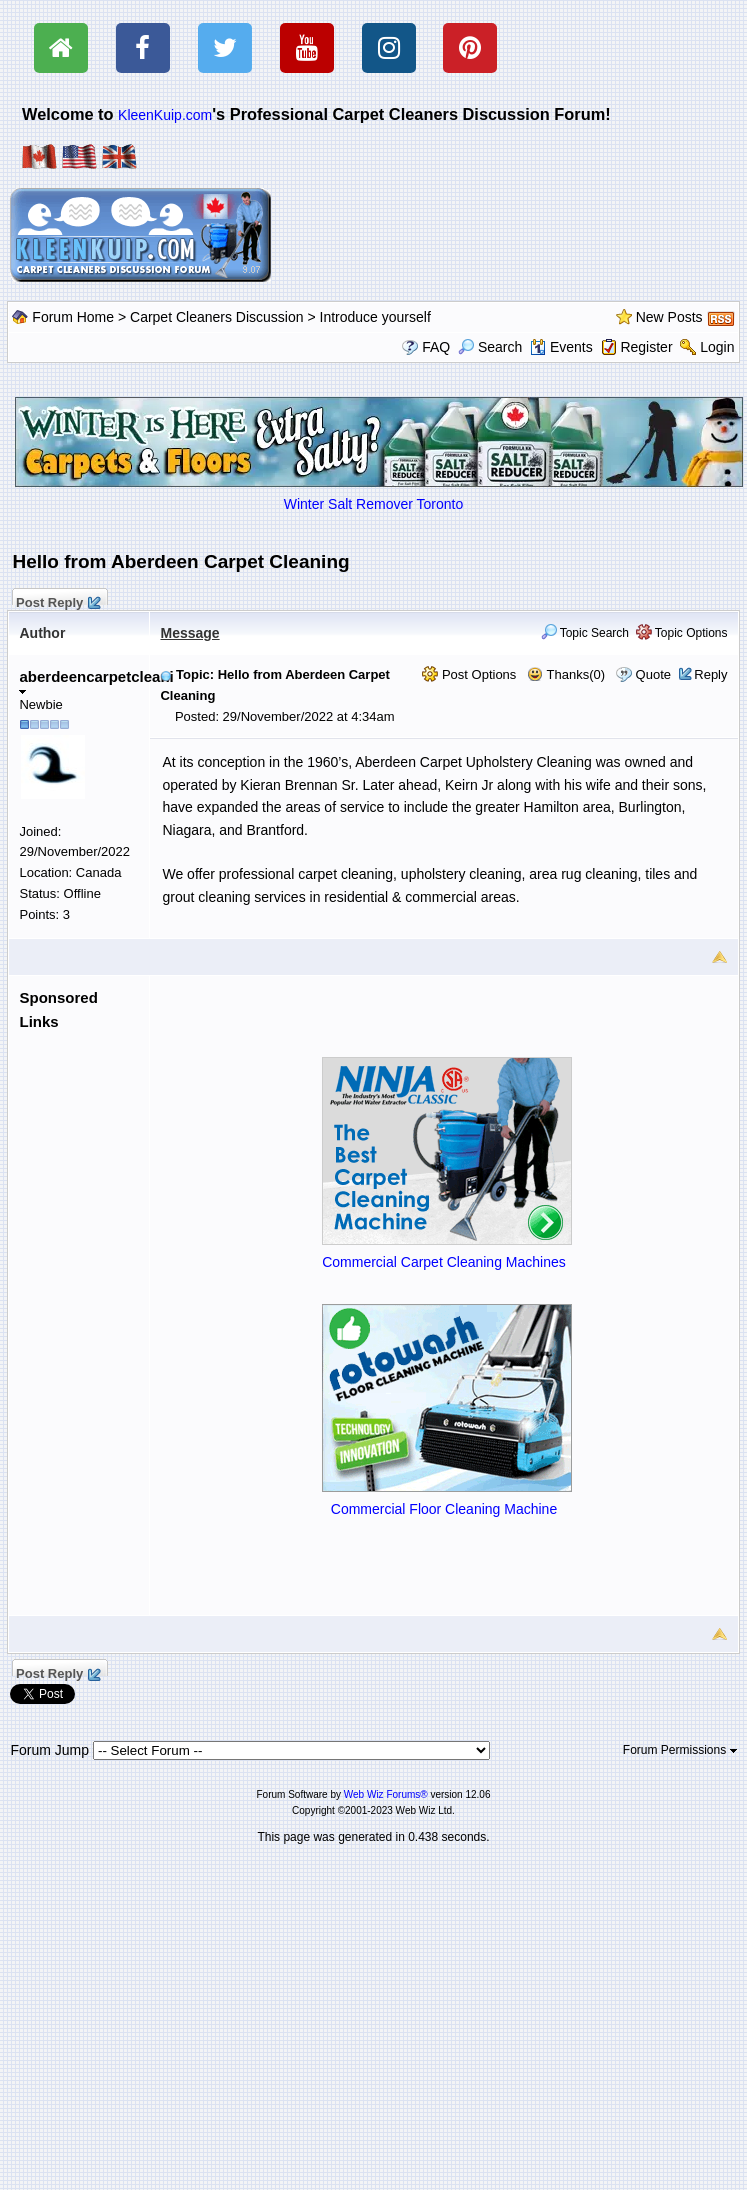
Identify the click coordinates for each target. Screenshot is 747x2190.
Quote (653, 674)
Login (717, 347)
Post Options (469, 674)
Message (189, 633)
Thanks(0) (566, 674)
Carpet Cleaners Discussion (217, 317)
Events (561, 347)
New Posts (669, 317)
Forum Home (73, 317)
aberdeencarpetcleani (96, 681)
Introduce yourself (375, 317)
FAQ (436, 347)
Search (490, 347)
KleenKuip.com (165, 115)
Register (646, 347)
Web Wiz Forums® (386, 1794)
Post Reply (57, 600)
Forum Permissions (680, 1750)
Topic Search (585, 633)
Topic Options (682, 633)
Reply (710, 674)
